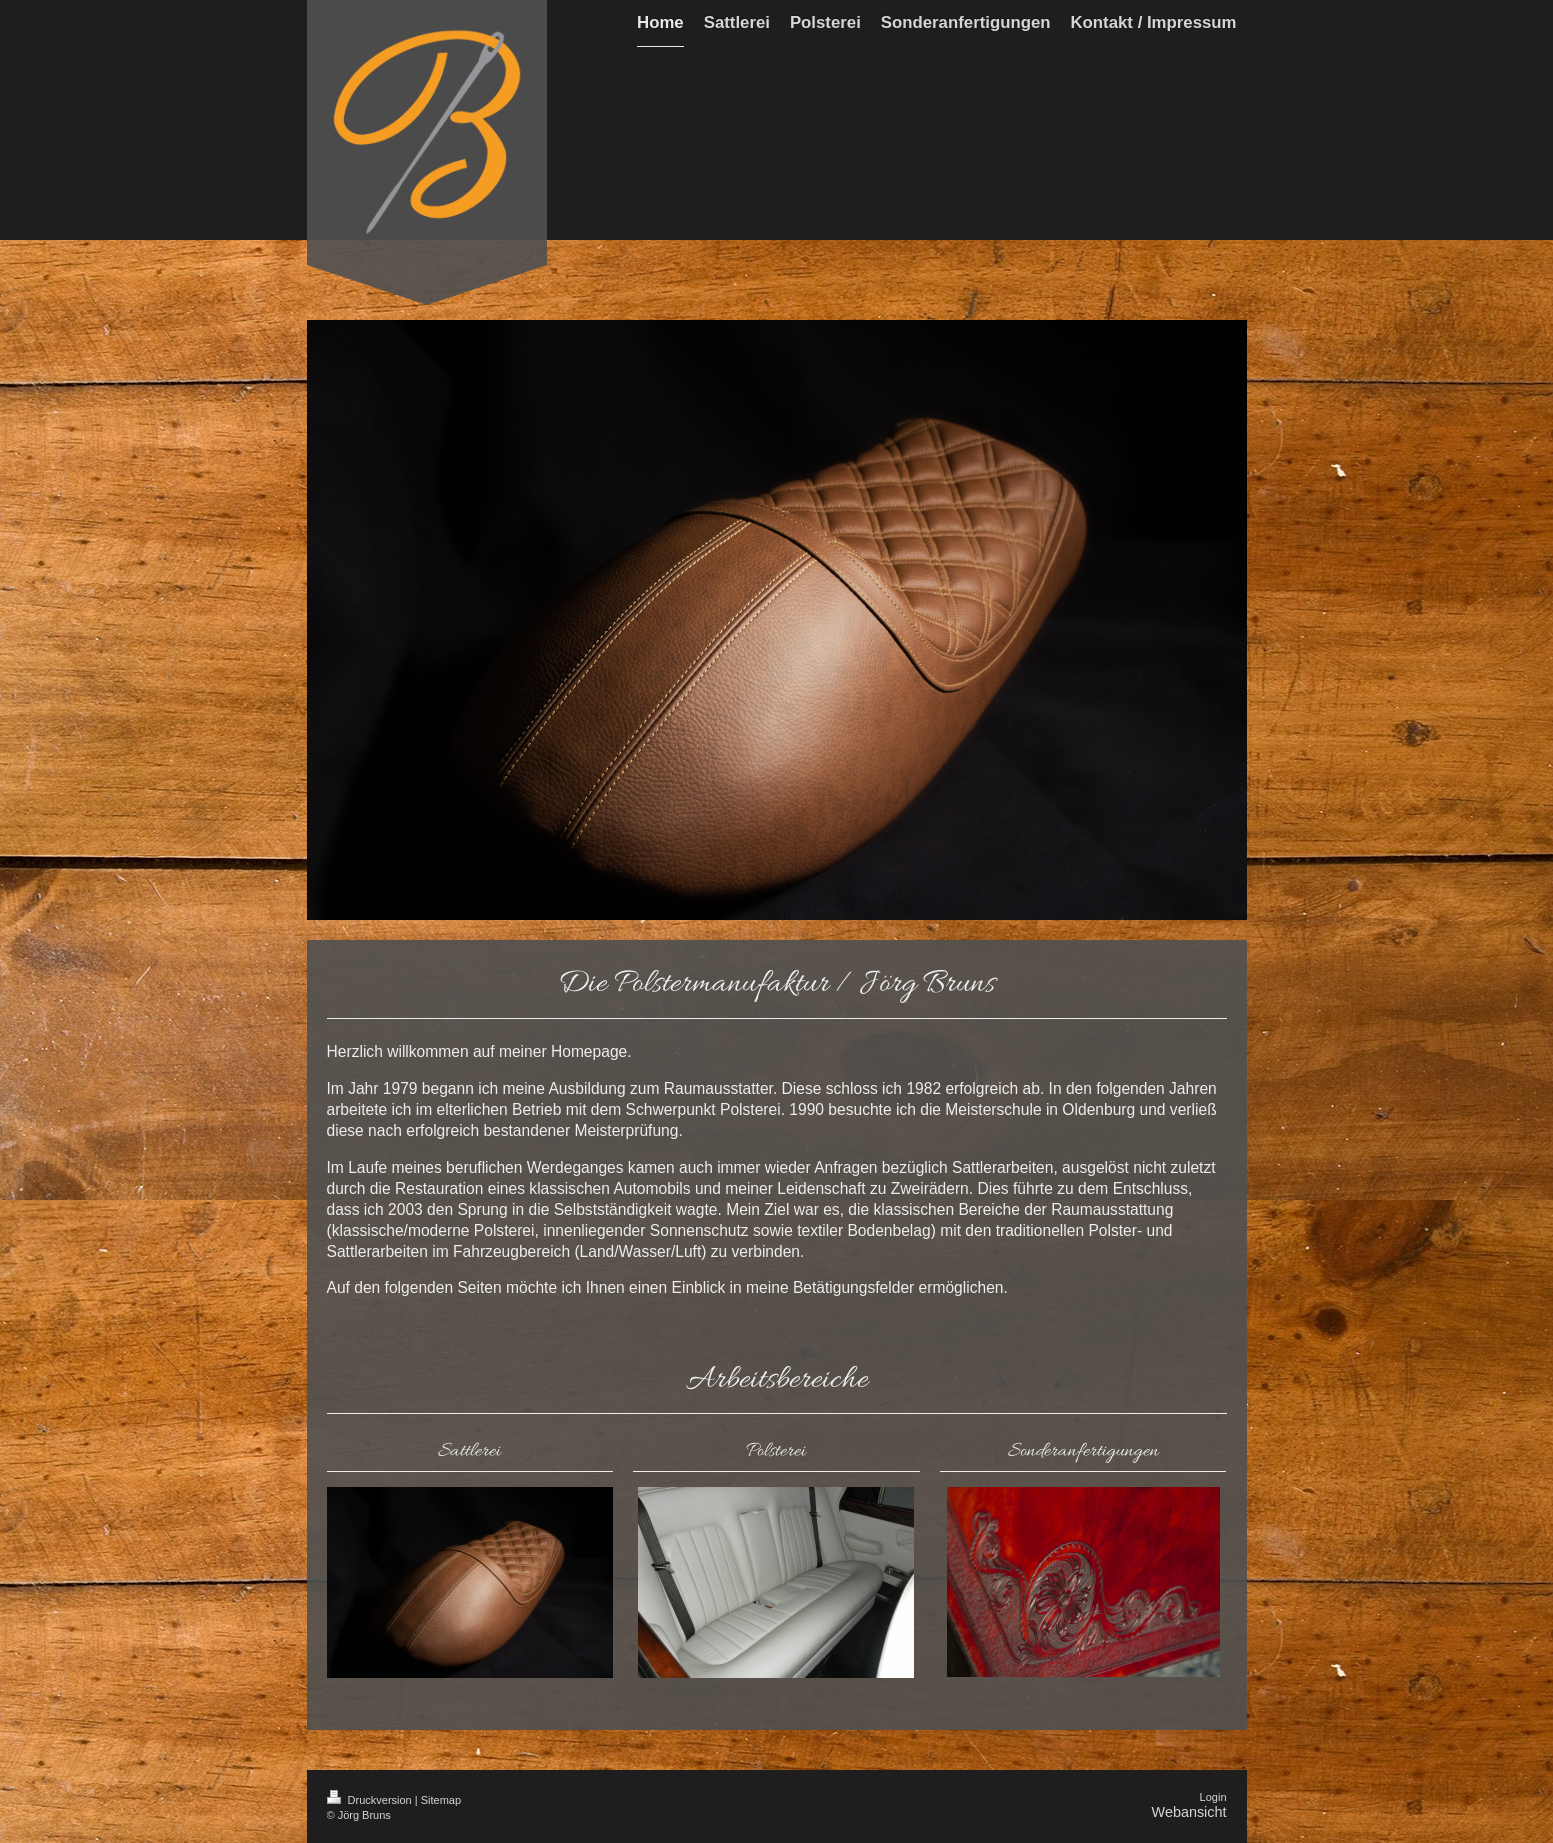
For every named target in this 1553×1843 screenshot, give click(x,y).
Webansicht (1189, 1812)
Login (1213, 1797)
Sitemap (441, 1800)
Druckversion (371, 1800)
